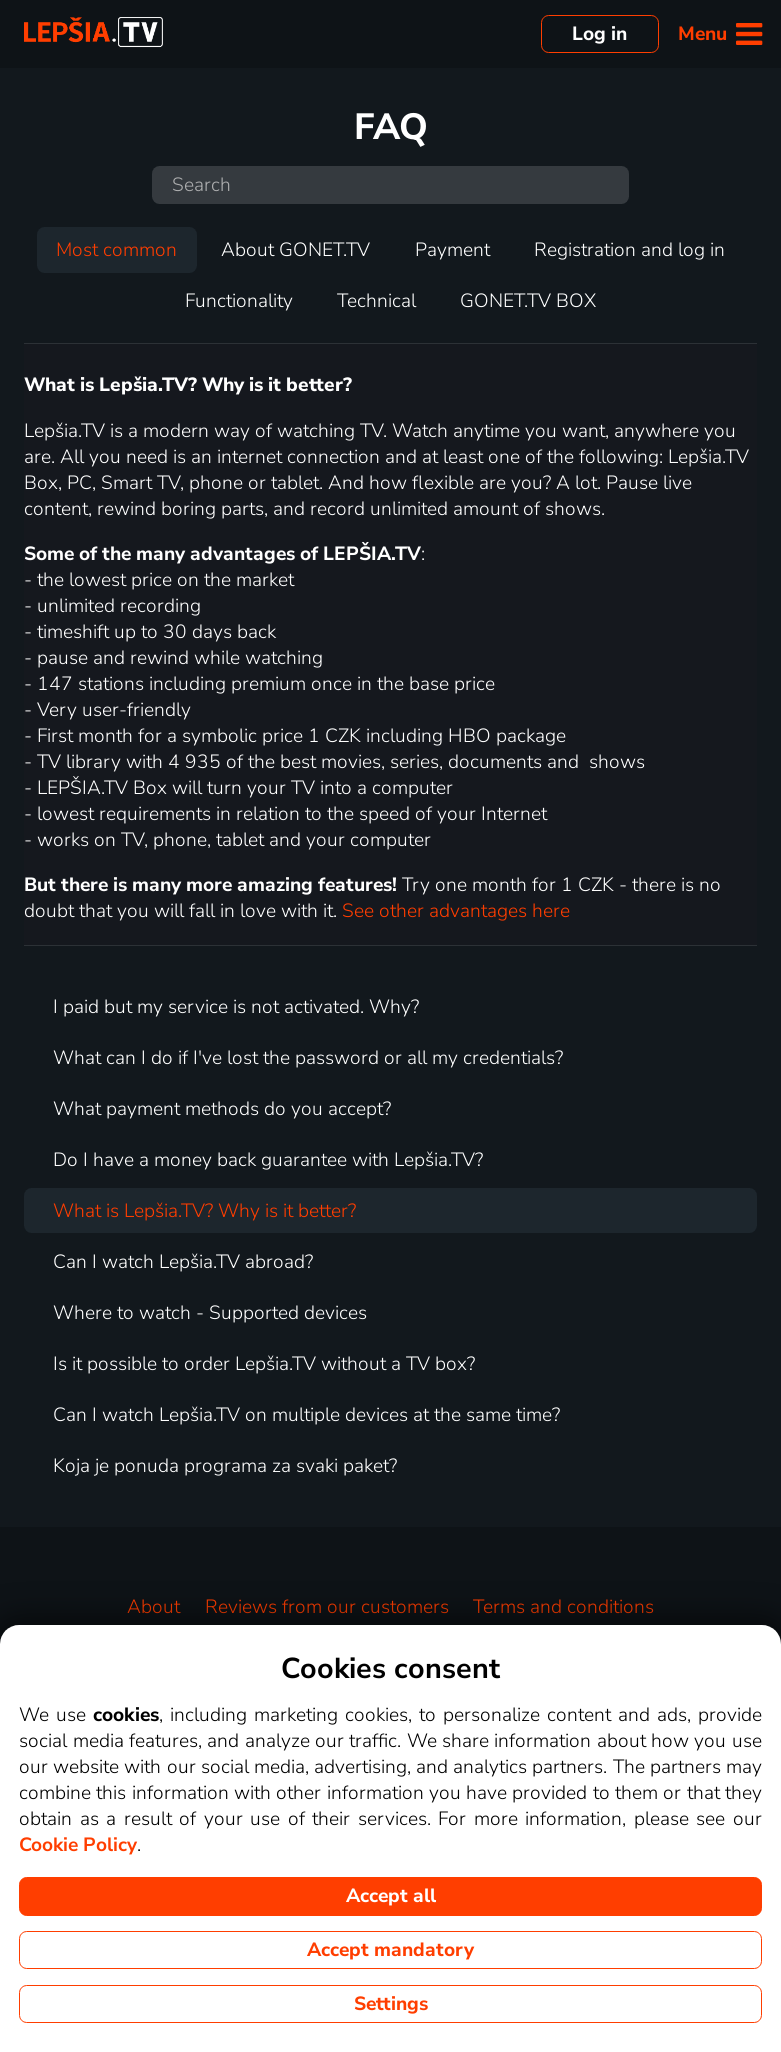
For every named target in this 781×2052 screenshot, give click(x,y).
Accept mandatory (390, 1950)
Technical (376, 301)
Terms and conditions (563, 1607)
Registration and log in (629, 250)
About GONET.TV (295, 250)
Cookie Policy (78, 1845)
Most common (116, 250)
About (153, 1607)
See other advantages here (456, 911)
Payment (452, 250)
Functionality (239, 301)
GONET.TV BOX (528, 301)
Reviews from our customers (327, 1607)
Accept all (391, 1896)
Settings (391, 2004)
